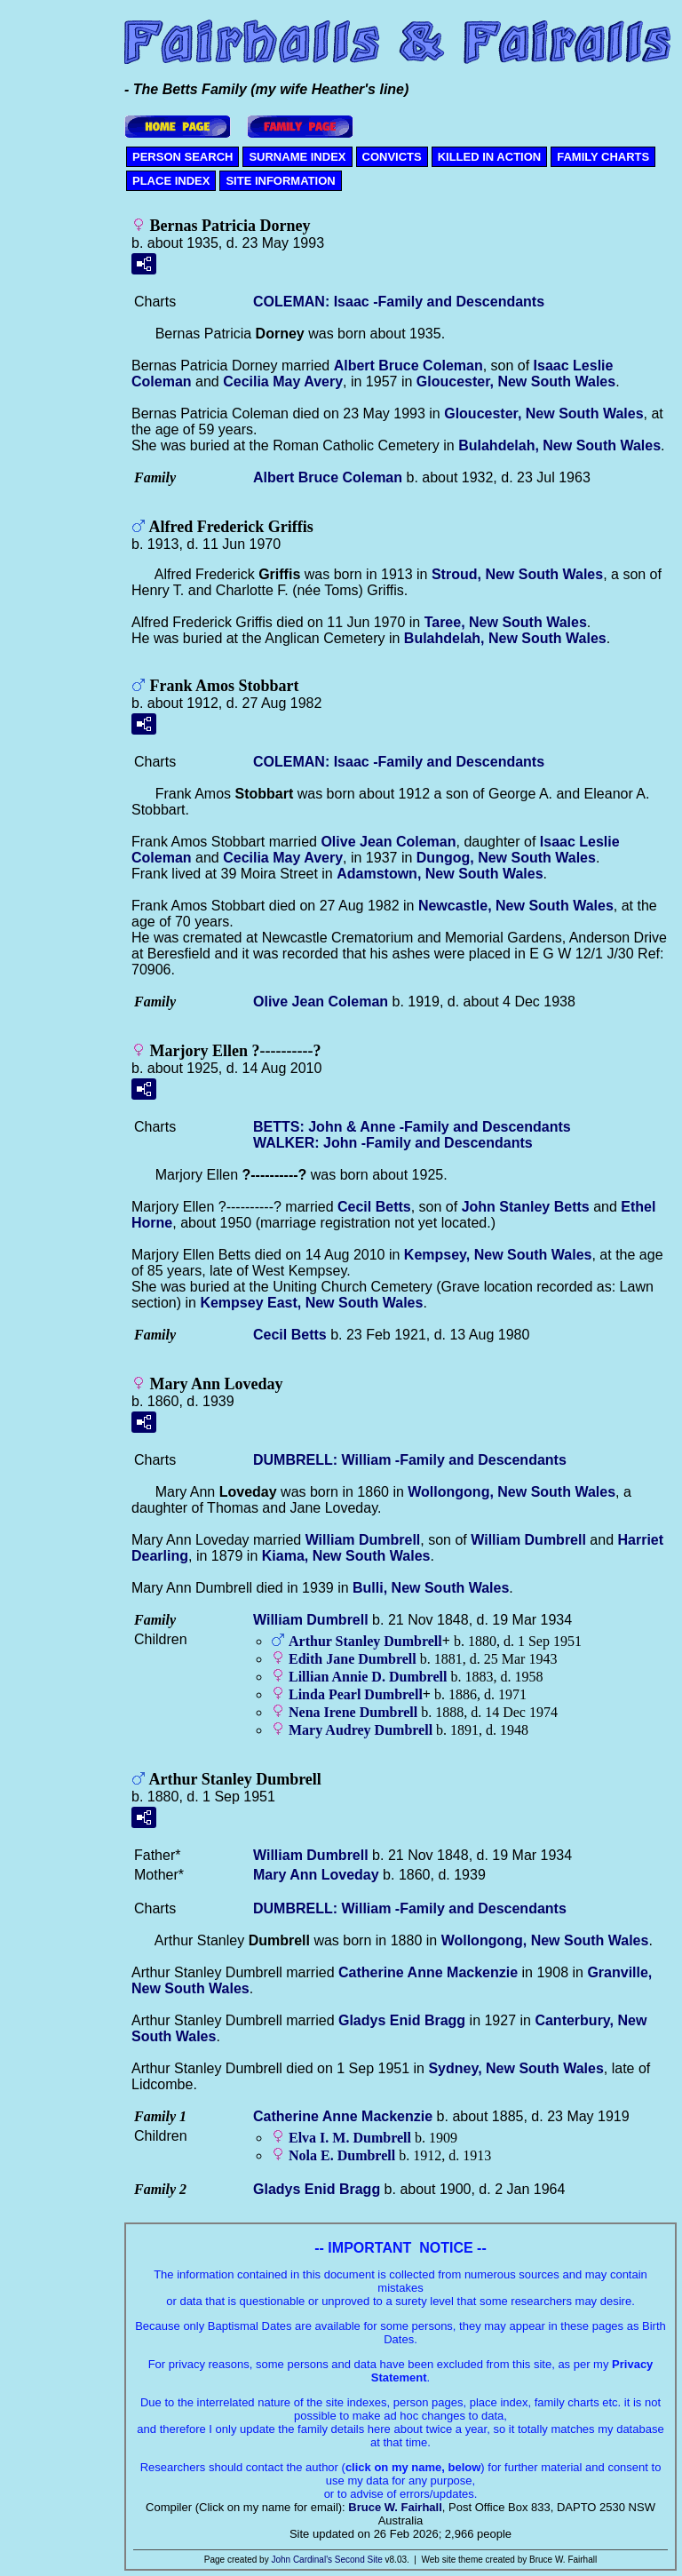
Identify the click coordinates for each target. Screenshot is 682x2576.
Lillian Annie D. (368, 1676)
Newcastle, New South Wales (516, 905)
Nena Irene (353, 1712)
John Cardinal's (301, 2559)
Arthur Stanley (365, 1641)
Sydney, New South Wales (515, 2068)
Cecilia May (283, 381)
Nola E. (342, 2155)
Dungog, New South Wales (506, 857)
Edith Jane (352, 1658)
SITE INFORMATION (280, 180)
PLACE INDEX (171, 180)
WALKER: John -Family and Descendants (393, 1142)
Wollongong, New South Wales (511, 1491)
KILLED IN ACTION (490, 156)
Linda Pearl (356, 1694)
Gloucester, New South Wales (515, 381)
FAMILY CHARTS (603, 156)
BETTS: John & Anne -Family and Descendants (412, 1126)
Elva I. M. (350, 2137)
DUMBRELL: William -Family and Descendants (410, 1459)
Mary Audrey (360, 1729)
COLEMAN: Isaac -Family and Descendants (398, 301)
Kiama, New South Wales (346, 1555)
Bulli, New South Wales (431, 1587)
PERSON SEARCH (182, 156)
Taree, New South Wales (505, 622)
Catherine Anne (428, 1972)
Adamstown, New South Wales (440, 873)
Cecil (374, 1206)
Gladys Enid (401, 2020)
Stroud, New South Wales (517, 574)
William (363, 1539)
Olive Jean (388, 841)
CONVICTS (392, 156)
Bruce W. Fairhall (394, 2507)
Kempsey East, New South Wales (311, 1302)
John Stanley (526, 1206)
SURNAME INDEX (297, 156)
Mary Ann (316, 1874)
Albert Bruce (408, 365)
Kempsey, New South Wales (498, 1254)
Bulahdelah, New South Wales (559, 445)
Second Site (359, 2559)
